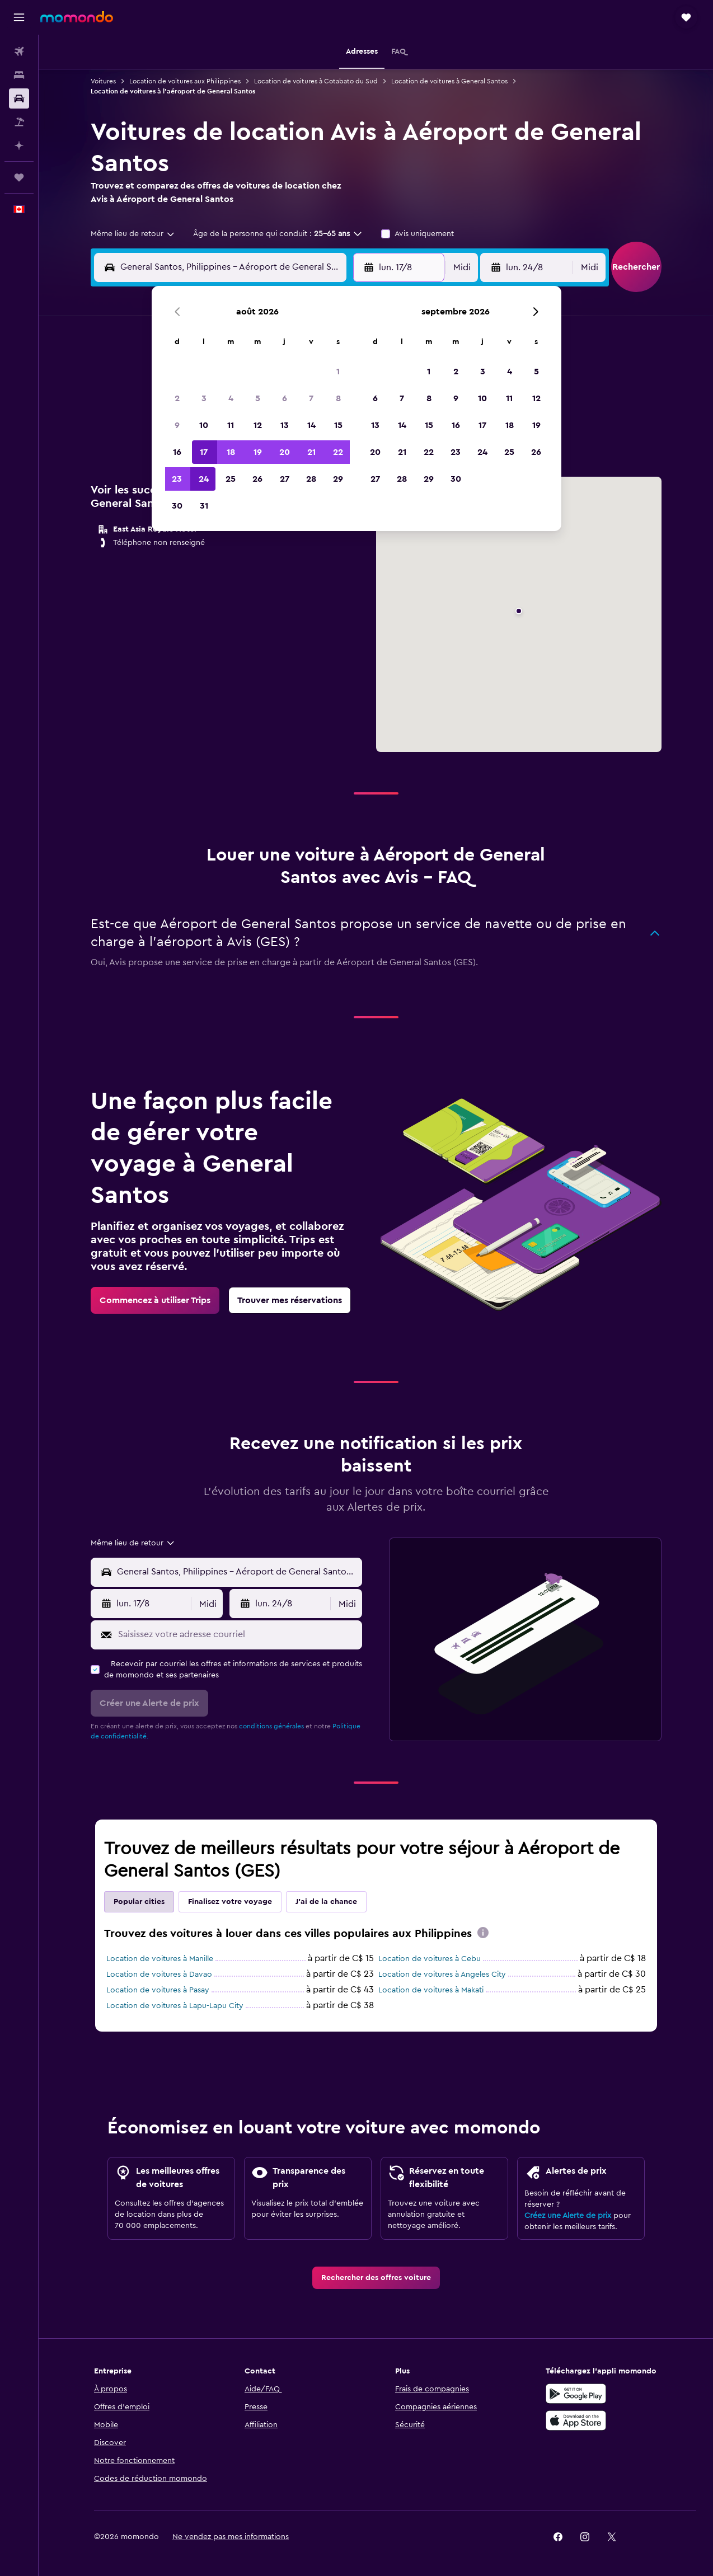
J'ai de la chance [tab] (326, 1902)
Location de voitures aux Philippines (185, 81)
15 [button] (338, 425)
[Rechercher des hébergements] (19, 75)
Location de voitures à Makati (431, 1990)
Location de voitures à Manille (159, 1959)
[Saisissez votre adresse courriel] (237, 1634)
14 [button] (311, 425)
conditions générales (271, 1726)
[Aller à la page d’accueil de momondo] (76, 16)
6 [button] (284, 398)
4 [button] (230, 398)
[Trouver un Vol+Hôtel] (19, 122)
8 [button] (338, 398)
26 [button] (257, 478)
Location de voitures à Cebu (429, 1959)
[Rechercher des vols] (19, 51)
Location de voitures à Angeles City (442, 1974)
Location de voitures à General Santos (449, 81)
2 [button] (177, 398)
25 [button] (231, 478)
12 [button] (258, 425)
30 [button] (177, 505)
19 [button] (258, 452)
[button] (19, 17)
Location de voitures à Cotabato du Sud (316, 81)
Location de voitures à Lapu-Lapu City (174, 2006)
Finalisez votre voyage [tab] (230, 1902)
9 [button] (177, 425)
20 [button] (284, 452)
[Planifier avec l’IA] (19, 145)
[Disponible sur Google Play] (576, 2394)
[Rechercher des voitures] (19, 98)
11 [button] (230, 425)
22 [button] (338, 452)
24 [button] (204, 478)
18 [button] (231, 452)
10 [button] (203, 425)
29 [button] (338, 478)
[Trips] (19, 177)
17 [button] (204, 452)
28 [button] (311, 478)
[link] (155, 1300)
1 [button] (338, 371)
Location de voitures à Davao (159, 1974)
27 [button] (284, 478)
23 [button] (177, 478)
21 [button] (311, 452)
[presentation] (483, 1932)
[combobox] (133, 233)
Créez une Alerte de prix (567, 2216)
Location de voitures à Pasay (157, 1990)
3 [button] (204, 398)
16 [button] (177, 452)
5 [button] (257, 398)
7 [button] (311, 398)
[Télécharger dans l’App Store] (576, 2420)
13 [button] (284, 425)
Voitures (103, 81)
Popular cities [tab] (139, 1902)
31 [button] (204, 505)
